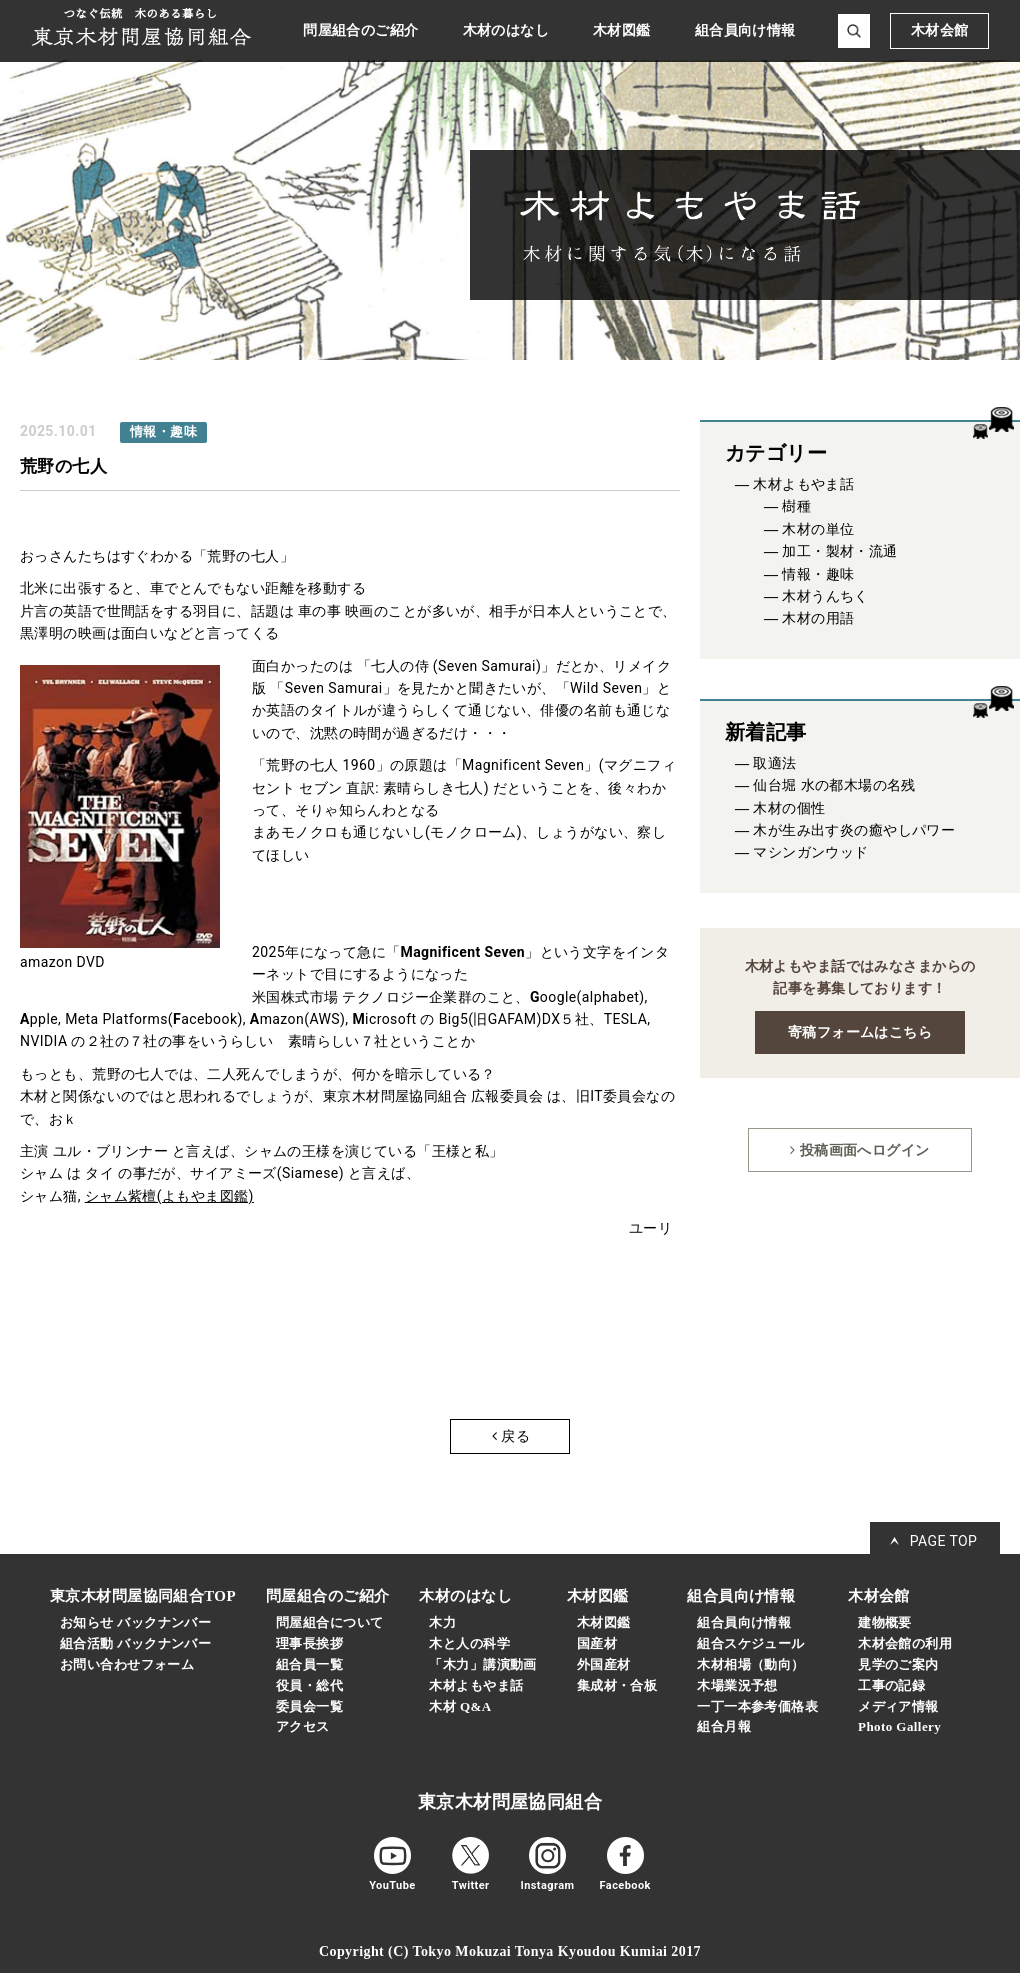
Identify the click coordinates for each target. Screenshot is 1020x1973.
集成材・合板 (617, 1685)
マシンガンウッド (810, 852)
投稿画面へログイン (859, 1150)
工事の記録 (891, 1685)
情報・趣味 (818, 574)
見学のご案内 (898, 1664)
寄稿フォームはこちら (860, 1032)
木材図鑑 (604, 1622)
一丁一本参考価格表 (757, 1706)
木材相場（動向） (750, 1664)
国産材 (597, 1643)
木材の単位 (818, 529)
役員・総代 (309, 1685)
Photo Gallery (899, 1726)
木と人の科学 (469, 1643)
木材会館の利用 (905, 1643)
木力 (442, 1622)
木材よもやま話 (803, 484)
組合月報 (724, 1726)
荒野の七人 (63, 466)
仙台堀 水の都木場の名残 (834, 785)
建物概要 (885, 1622)
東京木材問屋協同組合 (510, 1802)
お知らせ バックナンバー (135, 1622)
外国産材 (604, 1664)
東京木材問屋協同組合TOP (143, 1596)
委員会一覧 (309, 1706)
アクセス (303, 1726)
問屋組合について (329, 1622)
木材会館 (940, 30)
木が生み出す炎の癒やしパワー (854, 830)
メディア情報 (898, 1706)
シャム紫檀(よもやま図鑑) (169, 1196)
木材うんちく (825, 596)
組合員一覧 (309, 1664)
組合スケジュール (750, 1643)
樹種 (796, 506)
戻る (511, 1436)
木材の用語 (818, 618)
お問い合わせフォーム (127, 1664)
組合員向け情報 (744, 1622)
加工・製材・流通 (839, 551)
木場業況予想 (737, 1685)
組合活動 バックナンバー (135, 1643)
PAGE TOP (944, 1541)
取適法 (774, 763)
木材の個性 (789, 808)
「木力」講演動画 (482, 1664)
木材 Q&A (460, 1706)
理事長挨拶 (309, 1643)
